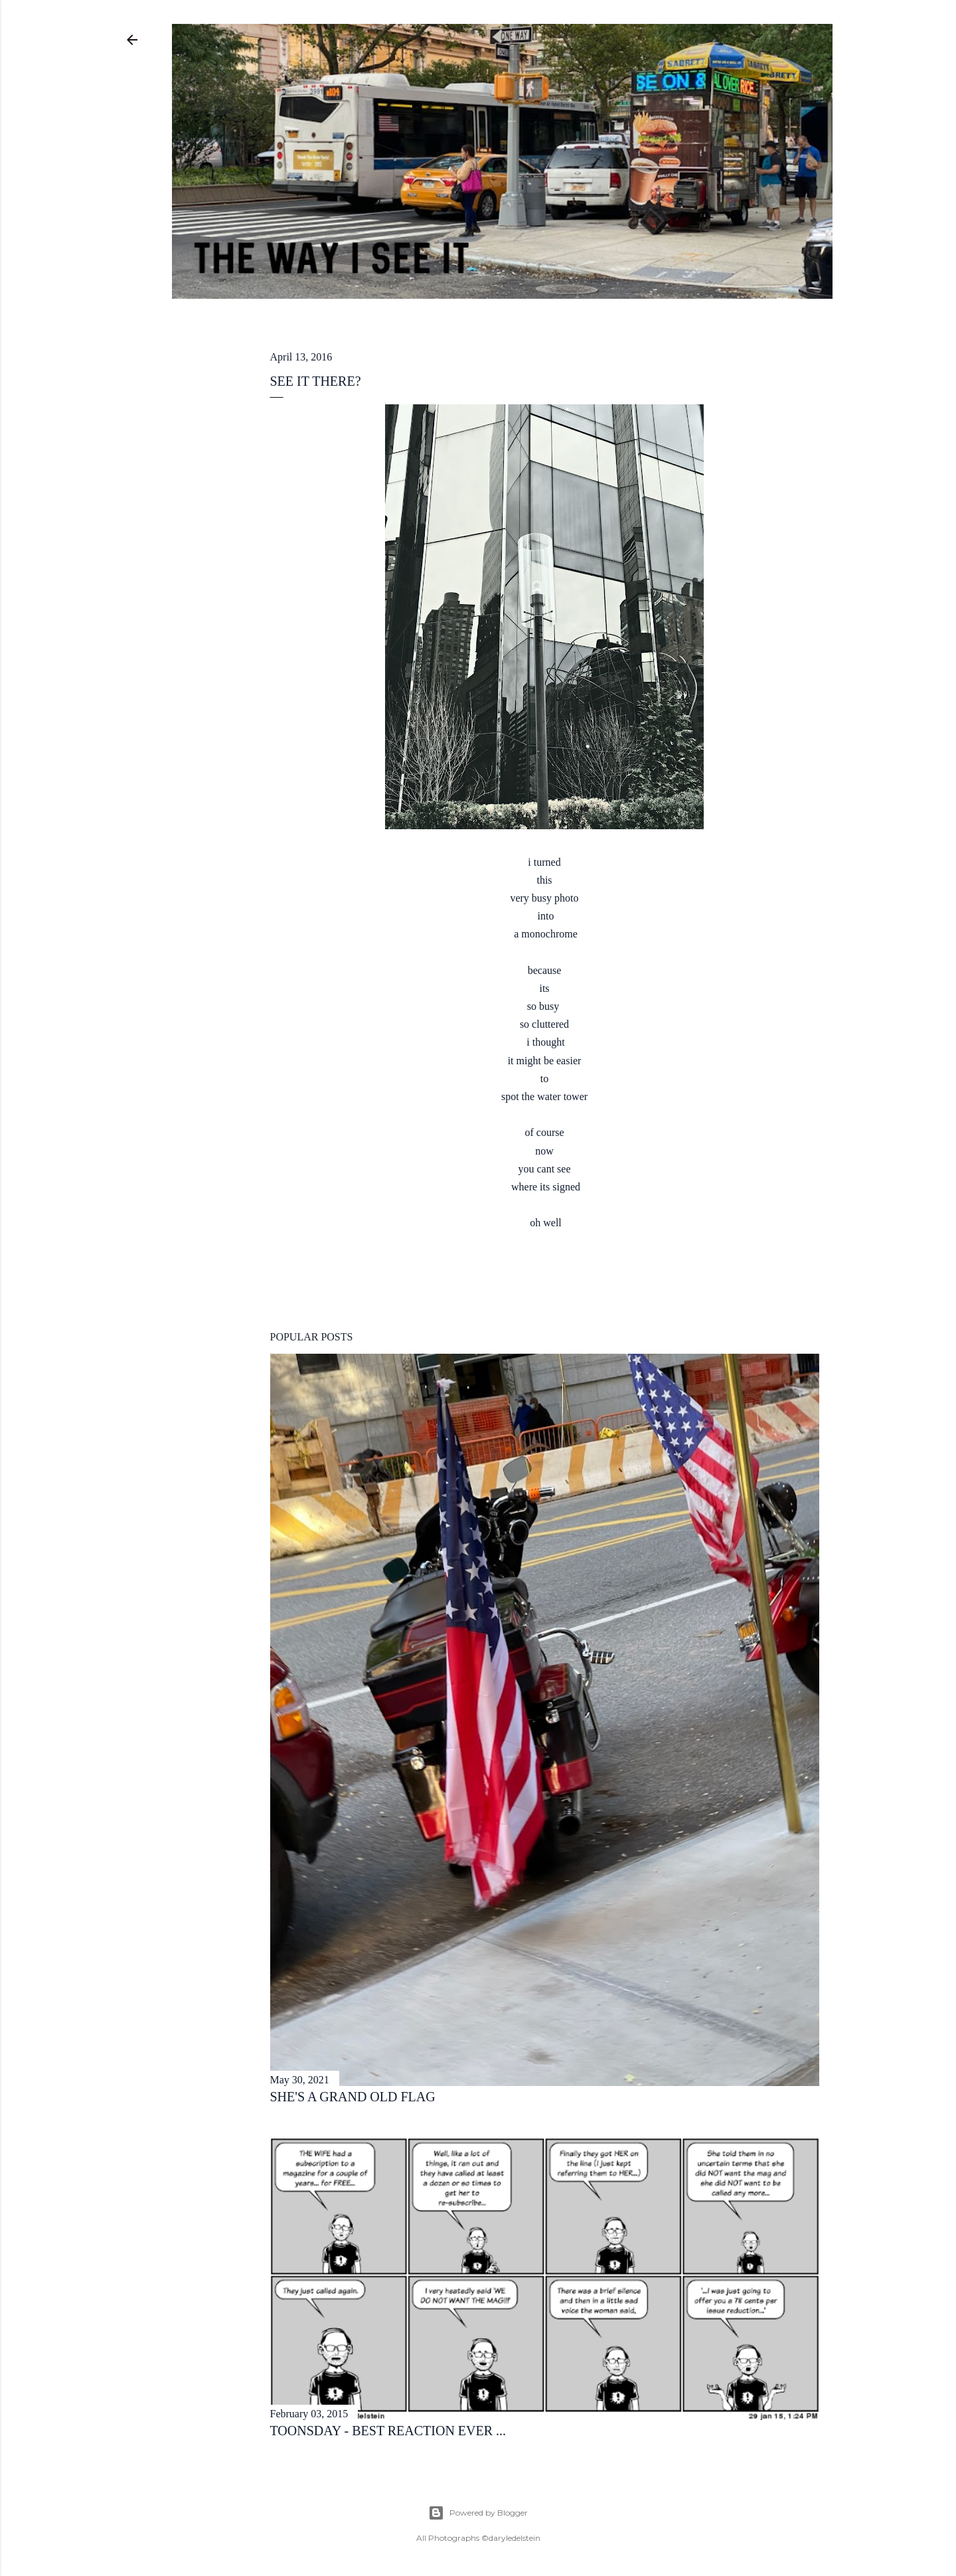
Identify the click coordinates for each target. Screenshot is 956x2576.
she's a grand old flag (353, 2096)
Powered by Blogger (478, 2513)
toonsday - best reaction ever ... (388, 2430)
